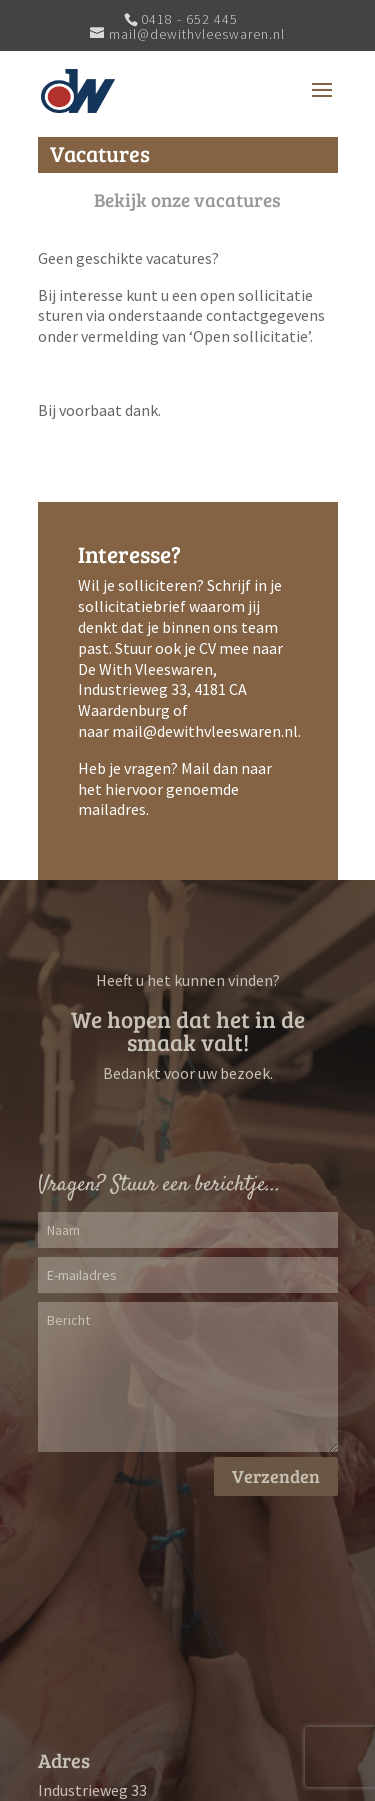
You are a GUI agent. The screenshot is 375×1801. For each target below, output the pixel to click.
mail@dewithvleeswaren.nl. (206, 731)
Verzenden (276, 1476)
